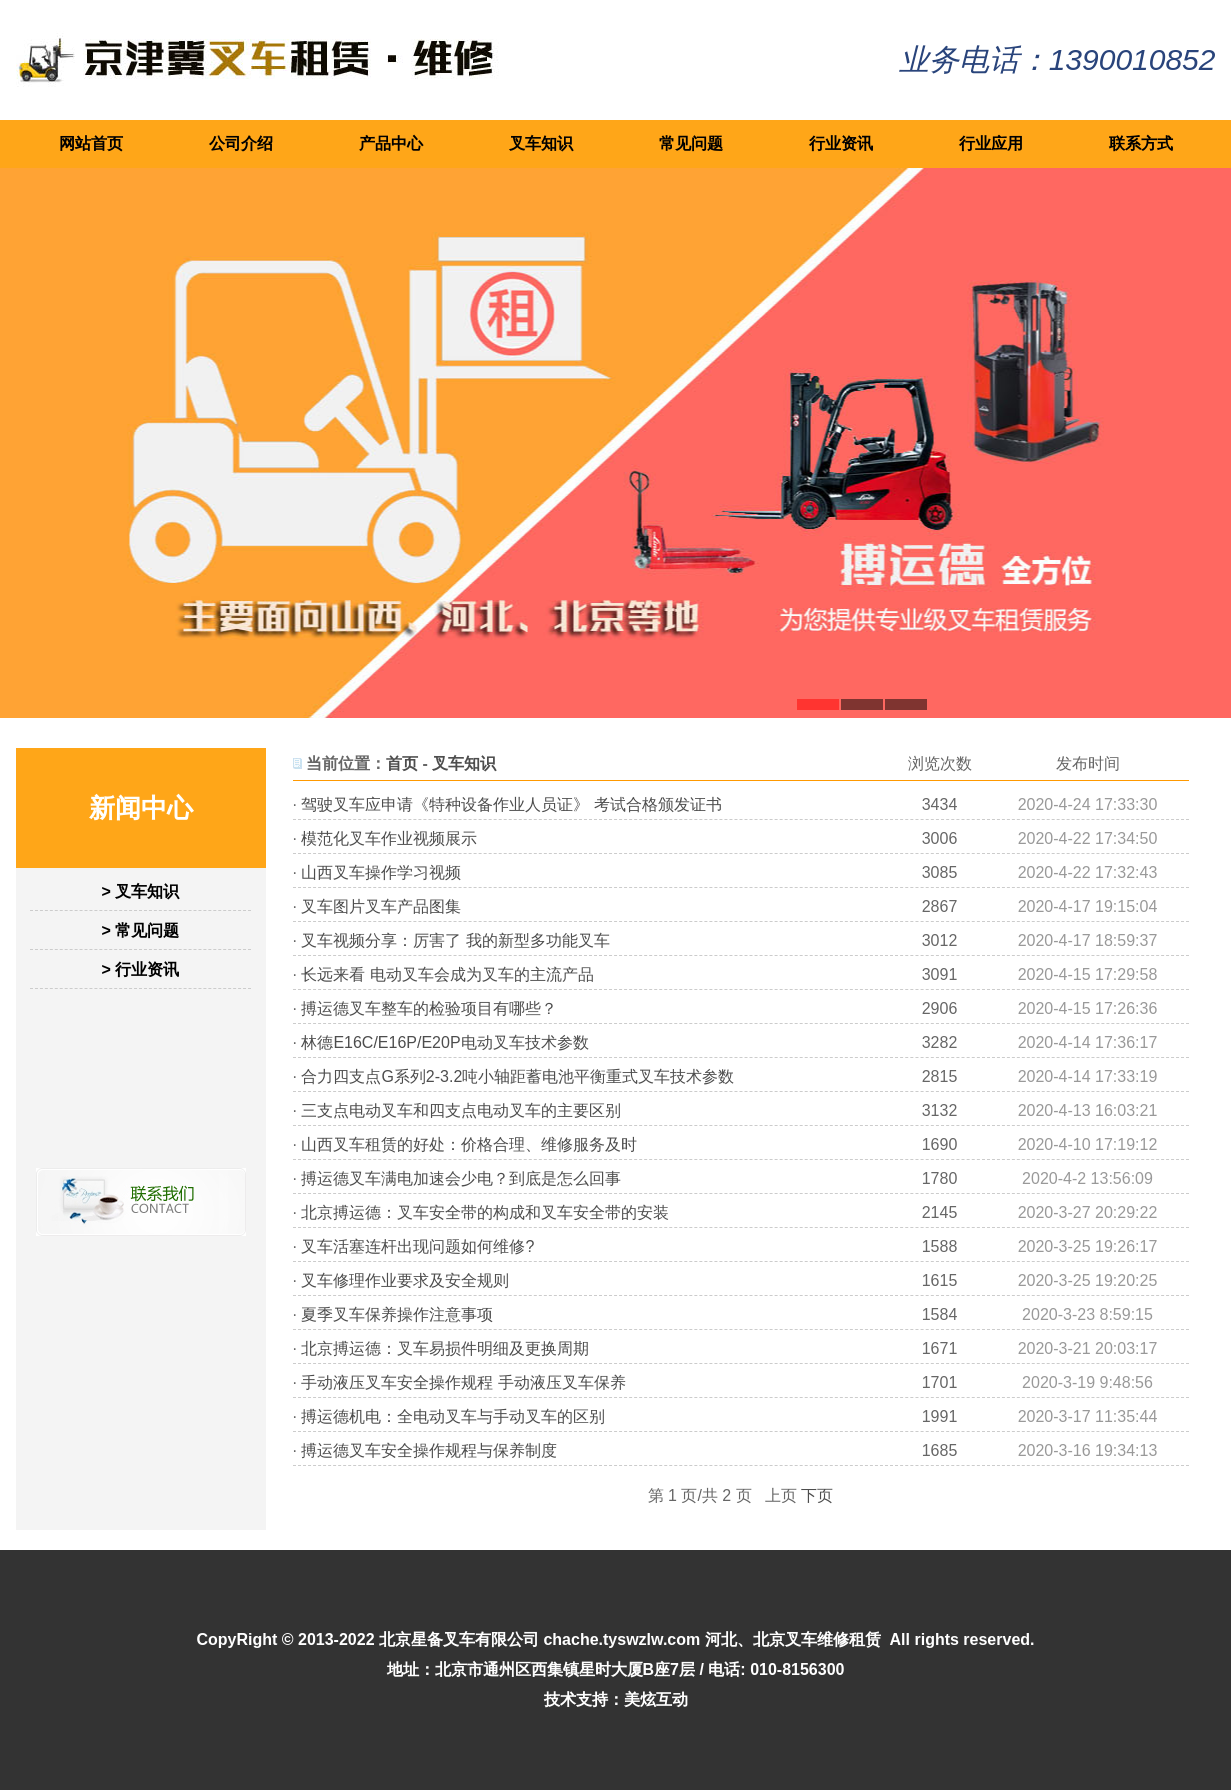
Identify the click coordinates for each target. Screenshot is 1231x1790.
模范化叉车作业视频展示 (389, 838)
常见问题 (691, 143)
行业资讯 (841, 143)
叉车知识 (541, 143)
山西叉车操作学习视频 (381, 872)
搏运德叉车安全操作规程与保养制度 (429, 1450)
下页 (817, 1495)
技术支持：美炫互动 (616, 1699)
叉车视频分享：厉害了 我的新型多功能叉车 (455, 940)
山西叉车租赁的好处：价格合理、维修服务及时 (469, 1144)
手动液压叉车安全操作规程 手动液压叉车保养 (463, 1382)
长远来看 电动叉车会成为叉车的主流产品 (447, 974)
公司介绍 (241, 143)
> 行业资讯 (141, 969)
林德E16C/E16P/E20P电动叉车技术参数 (444, 1042)
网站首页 (91, 143)
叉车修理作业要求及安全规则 (405, 1280)
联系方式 (1141, 143)
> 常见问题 (141, 930)
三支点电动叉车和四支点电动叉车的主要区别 (461, 1110)
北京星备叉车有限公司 (459, 1639)
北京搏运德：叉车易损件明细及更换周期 (445, 1348)
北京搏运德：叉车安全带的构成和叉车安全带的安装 (485, 1212)
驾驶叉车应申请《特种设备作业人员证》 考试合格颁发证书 (511, 804)
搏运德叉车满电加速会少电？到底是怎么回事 (461, 1178)
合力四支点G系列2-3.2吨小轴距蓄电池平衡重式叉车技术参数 (517, 1076)
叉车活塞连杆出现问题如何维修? (417, 1246)
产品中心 (391, 143)
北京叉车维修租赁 (817, 1639)
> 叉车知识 (141, 891)
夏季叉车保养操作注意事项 (397, 1314)
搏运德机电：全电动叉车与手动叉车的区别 (453, 1416)
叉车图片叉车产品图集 (381, 906)
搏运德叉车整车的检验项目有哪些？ (429, 1008)
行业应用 (991, 143)
